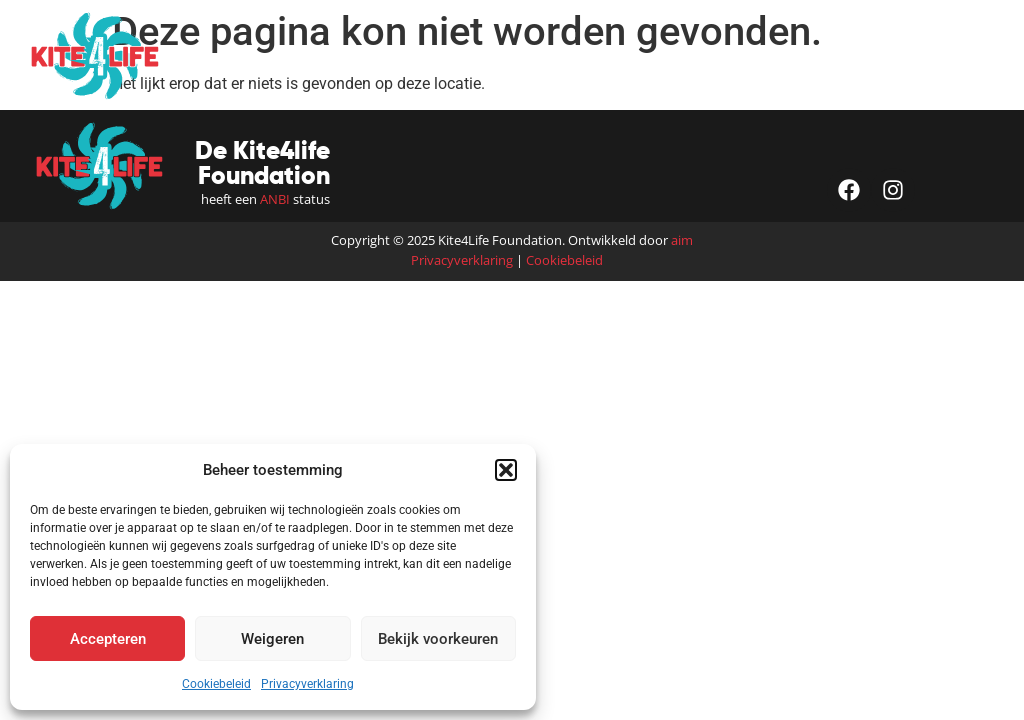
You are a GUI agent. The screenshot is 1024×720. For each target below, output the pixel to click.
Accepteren (108, 639)
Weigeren (272, 639)
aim (682, 240)
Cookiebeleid (216, 684)
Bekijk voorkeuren (438, 639)
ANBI (275, 199)
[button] (506, 470)
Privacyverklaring (307, 684)
